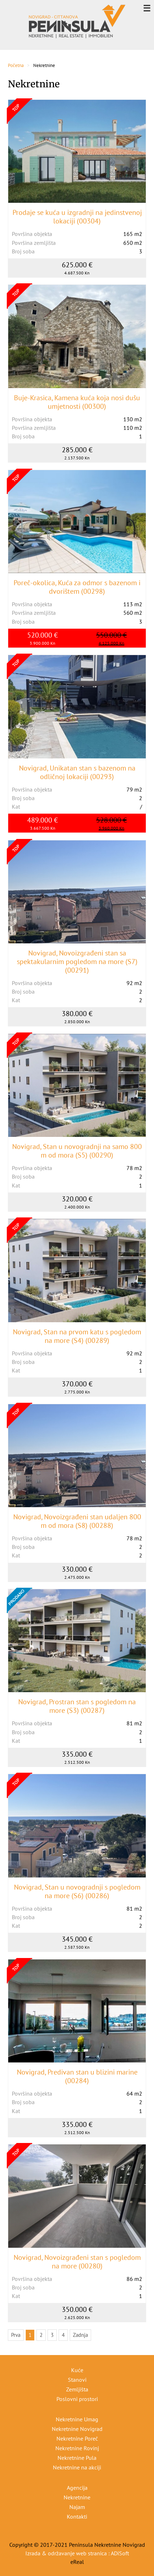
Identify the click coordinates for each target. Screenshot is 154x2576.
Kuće (77, 2370)
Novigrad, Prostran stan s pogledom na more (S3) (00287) (77, 1706)
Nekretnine (77, 2497)
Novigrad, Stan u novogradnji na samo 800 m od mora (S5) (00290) (77, 1150)
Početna (16, 65)
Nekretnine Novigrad (77, 2428)
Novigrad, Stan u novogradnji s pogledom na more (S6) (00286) (77, 1891)
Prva (15, 2335)
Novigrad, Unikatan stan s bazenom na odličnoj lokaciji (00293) (77, 772)
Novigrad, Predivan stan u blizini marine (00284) (77, 2076)
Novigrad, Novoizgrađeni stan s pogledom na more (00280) (77, 2261)
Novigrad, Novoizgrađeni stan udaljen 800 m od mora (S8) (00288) (77, 1521)
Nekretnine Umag (77, 2419)
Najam (77, 2506)
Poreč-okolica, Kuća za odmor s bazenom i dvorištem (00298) (77, 587)
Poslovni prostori (77, 2398)
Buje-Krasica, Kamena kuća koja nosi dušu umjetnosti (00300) (77, 402)
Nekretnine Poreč (77, 2438)
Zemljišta (77, 2389)
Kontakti (77, 2516)
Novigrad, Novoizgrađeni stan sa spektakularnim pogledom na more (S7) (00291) (77, 961)
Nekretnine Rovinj (77, 2448)
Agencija (77, 2487)
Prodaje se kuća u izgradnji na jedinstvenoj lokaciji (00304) (77, 216)
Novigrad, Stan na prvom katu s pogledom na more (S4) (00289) (77, 1336)
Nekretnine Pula (77, 2457)
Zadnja (80, 2335)
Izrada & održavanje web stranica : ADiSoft (77, 2553)
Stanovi (77, 2379)
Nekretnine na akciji (77, 2467)
